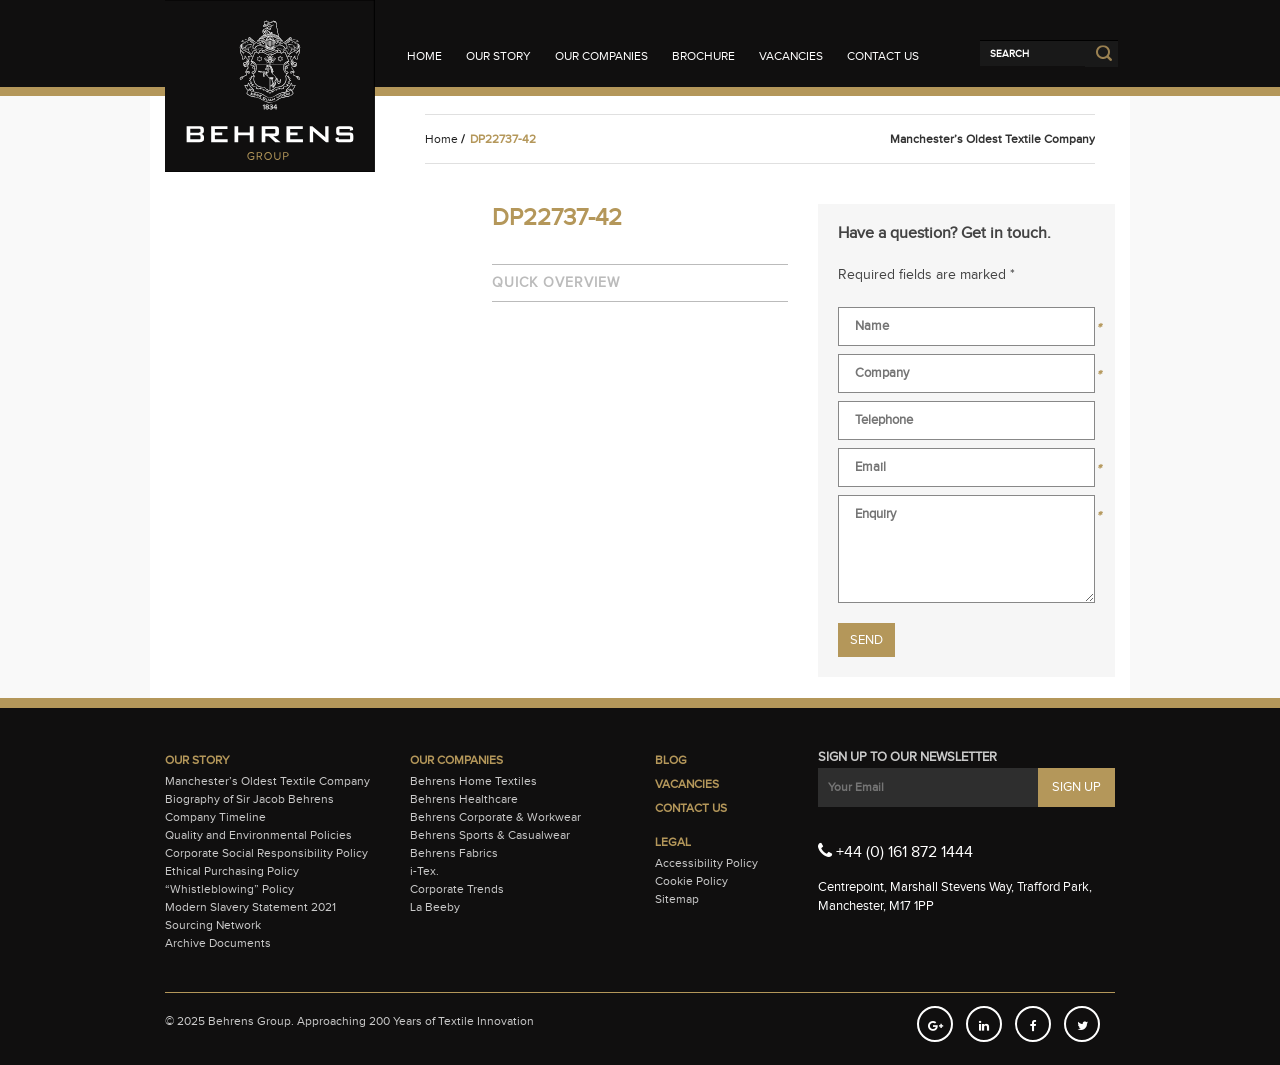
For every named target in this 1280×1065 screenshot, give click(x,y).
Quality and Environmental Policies (258, 835)
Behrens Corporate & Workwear (495, 817)
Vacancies (791, 56)
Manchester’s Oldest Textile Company (267, 781)
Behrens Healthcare (464, 799)
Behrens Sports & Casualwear (490, 835)
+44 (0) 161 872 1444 (895, 851)
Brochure (703, 56)
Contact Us (883, 56)
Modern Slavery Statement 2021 (250, 907)
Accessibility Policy (706, 863)
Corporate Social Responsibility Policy (266, 853)
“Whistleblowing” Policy (229, 889)
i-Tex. (424, 871)
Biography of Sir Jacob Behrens (249, 799)
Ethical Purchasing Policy (232, 871)
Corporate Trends (457, 889)
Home (424, 56)
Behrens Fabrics (454, 853)
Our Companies (601, 56)
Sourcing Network (213, 925)
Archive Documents (218, 943)
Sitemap (677, 899)
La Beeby (435, 907)
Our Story (498, 56)
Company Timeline (215, 817)
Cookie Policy (691, 881)
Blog (671, 760)
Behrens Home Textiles (473, 781)
